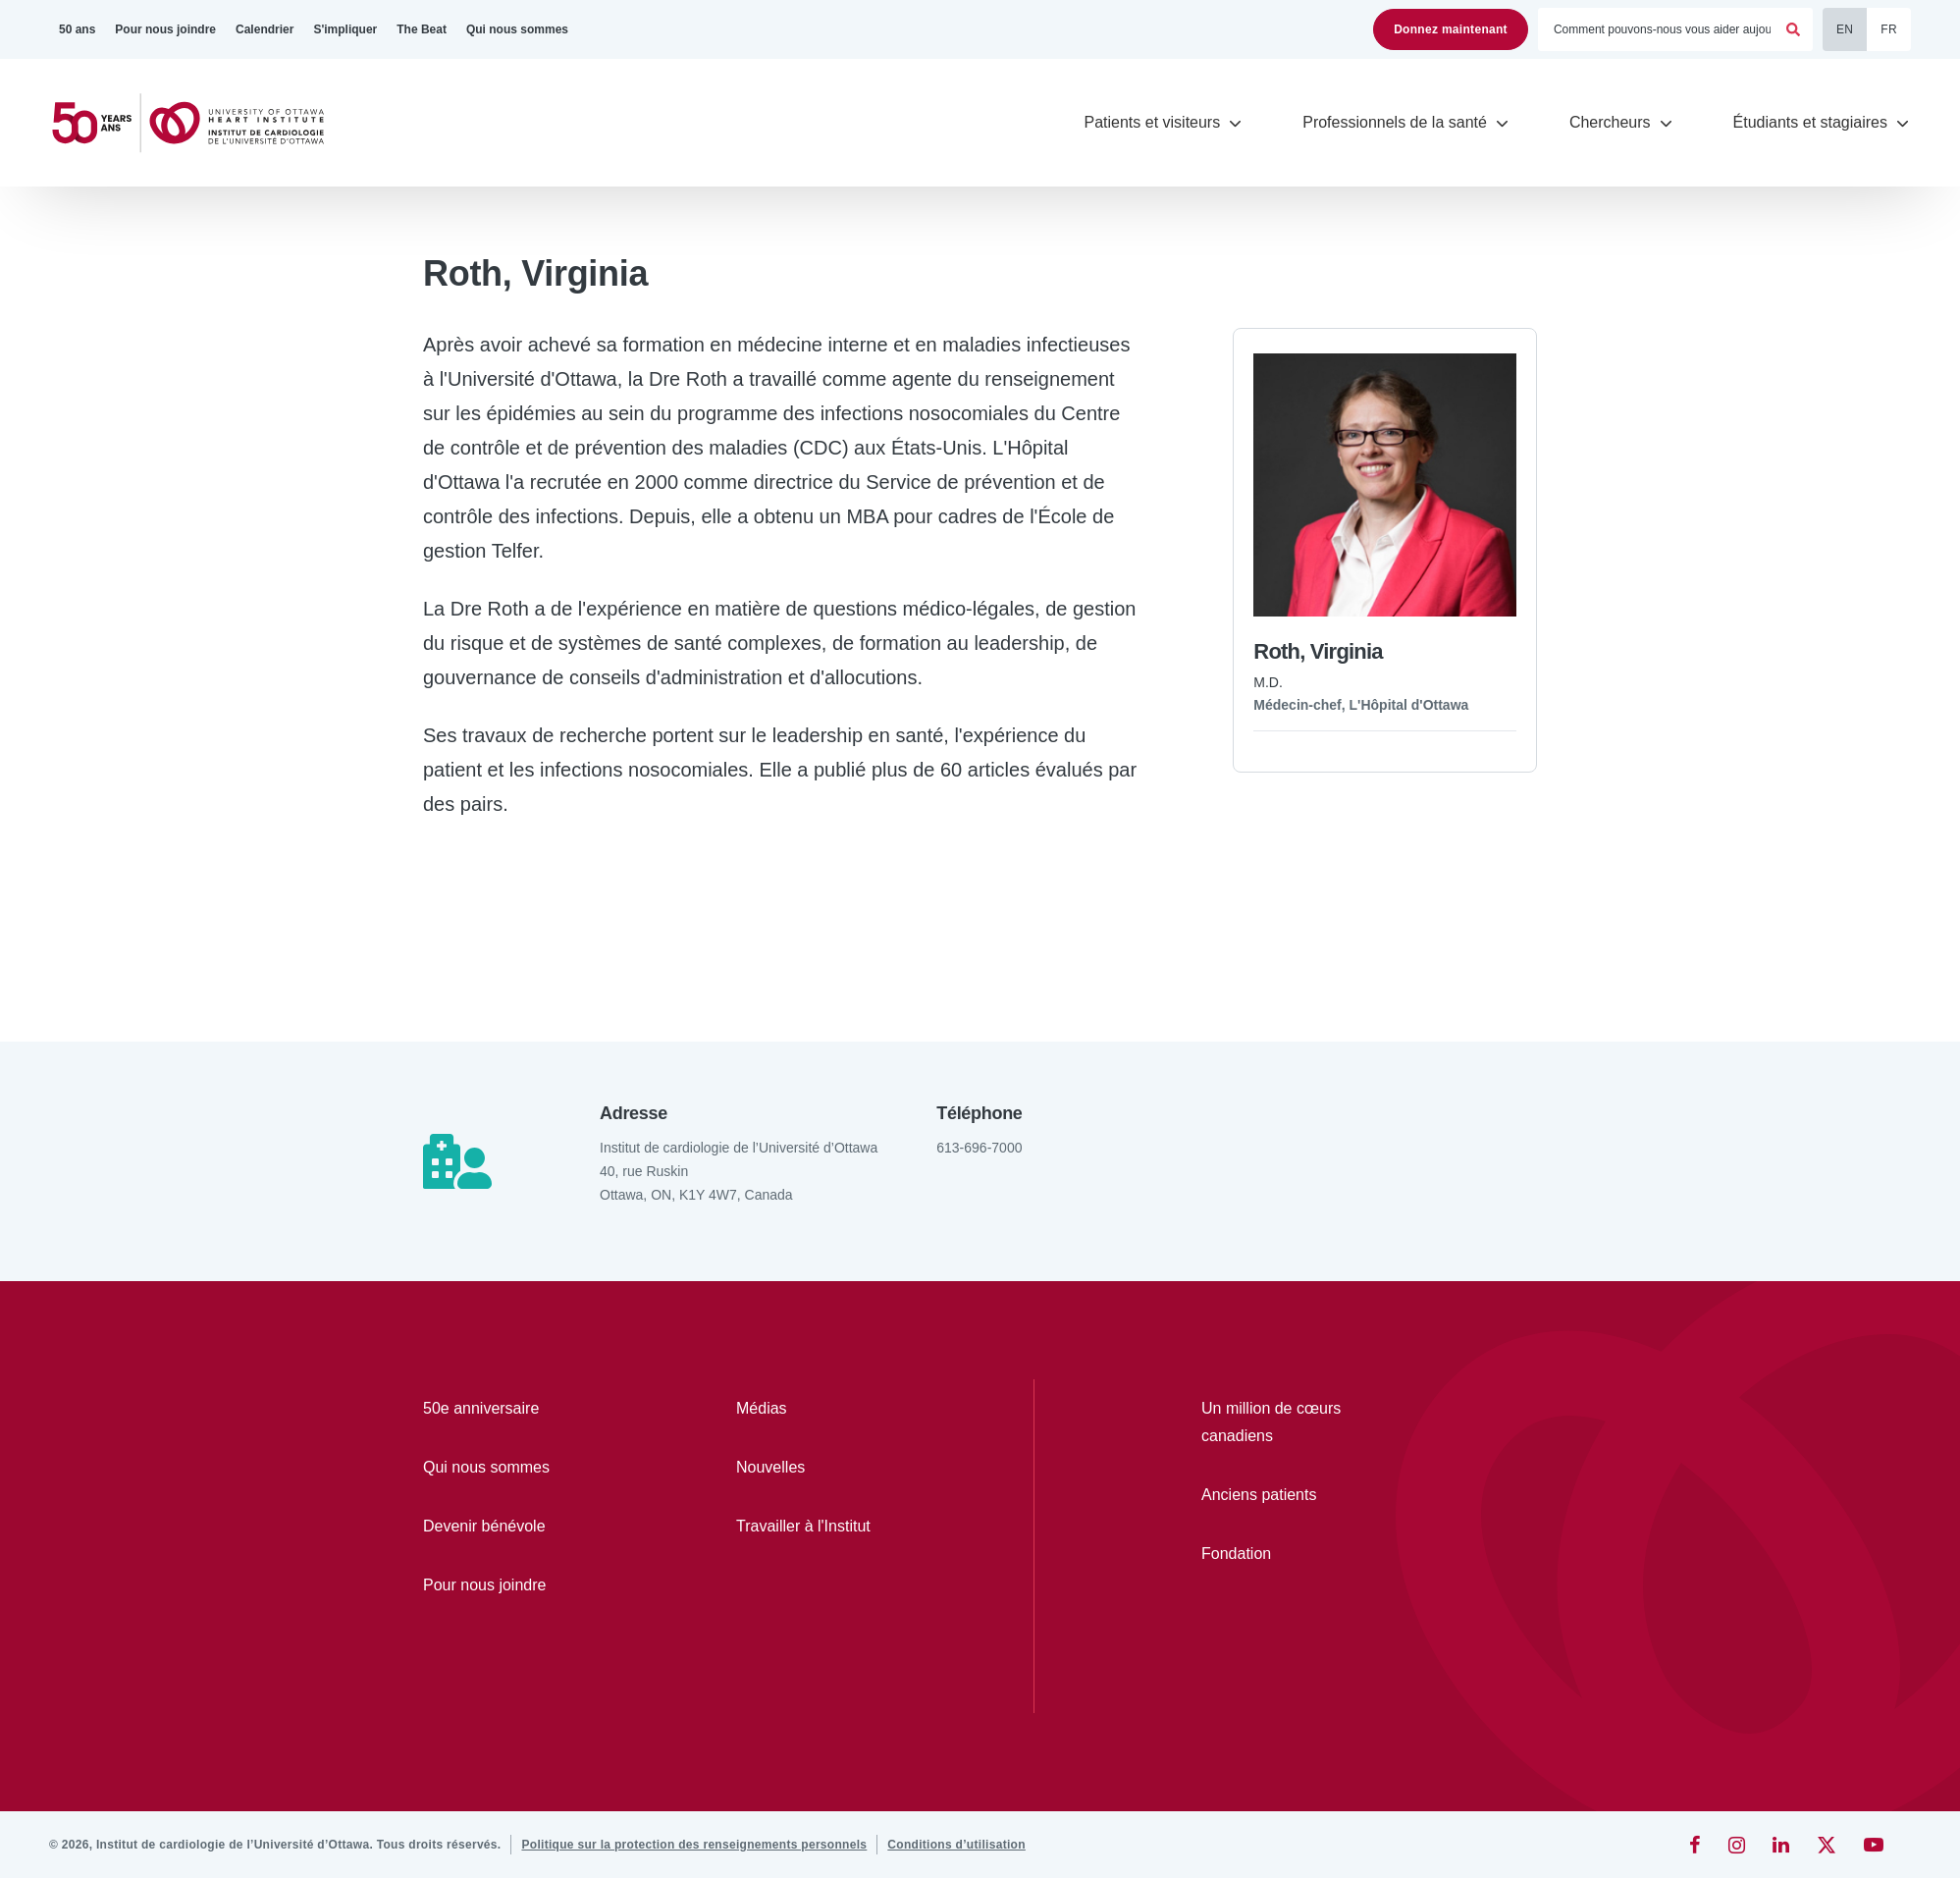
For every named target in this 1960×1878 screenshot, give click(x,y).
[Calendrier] (264, 29)
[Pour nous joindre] (165, 29)
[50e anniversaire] (522, 1408)
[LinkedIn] (1781, 1844)
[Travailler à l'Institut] (835, 1526)
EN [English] (1844, 29)
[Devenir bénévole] (522, 1526)
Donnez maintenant (1451, 29)
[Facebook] (1695, 1844)
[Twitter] (1826, 1844)
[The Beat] (421, 29)
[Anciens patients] (1295, 1495)
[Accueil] (196, 123)
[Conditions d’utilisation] (956, 1844)
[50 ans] (77, 29)
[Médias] (835, 1408)
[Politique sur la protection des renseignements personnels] (694, 1844)
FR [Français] (1889, 29)
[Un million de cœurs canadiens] (1295, 1422)
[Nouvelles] (835, 1467)
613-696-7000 (979, 1147)
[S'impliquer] (345, 29)
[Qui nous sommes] (517, 29)
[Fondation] (1295, 1554)
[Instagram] (1736, 1844)
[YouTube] (1873, 1844)
